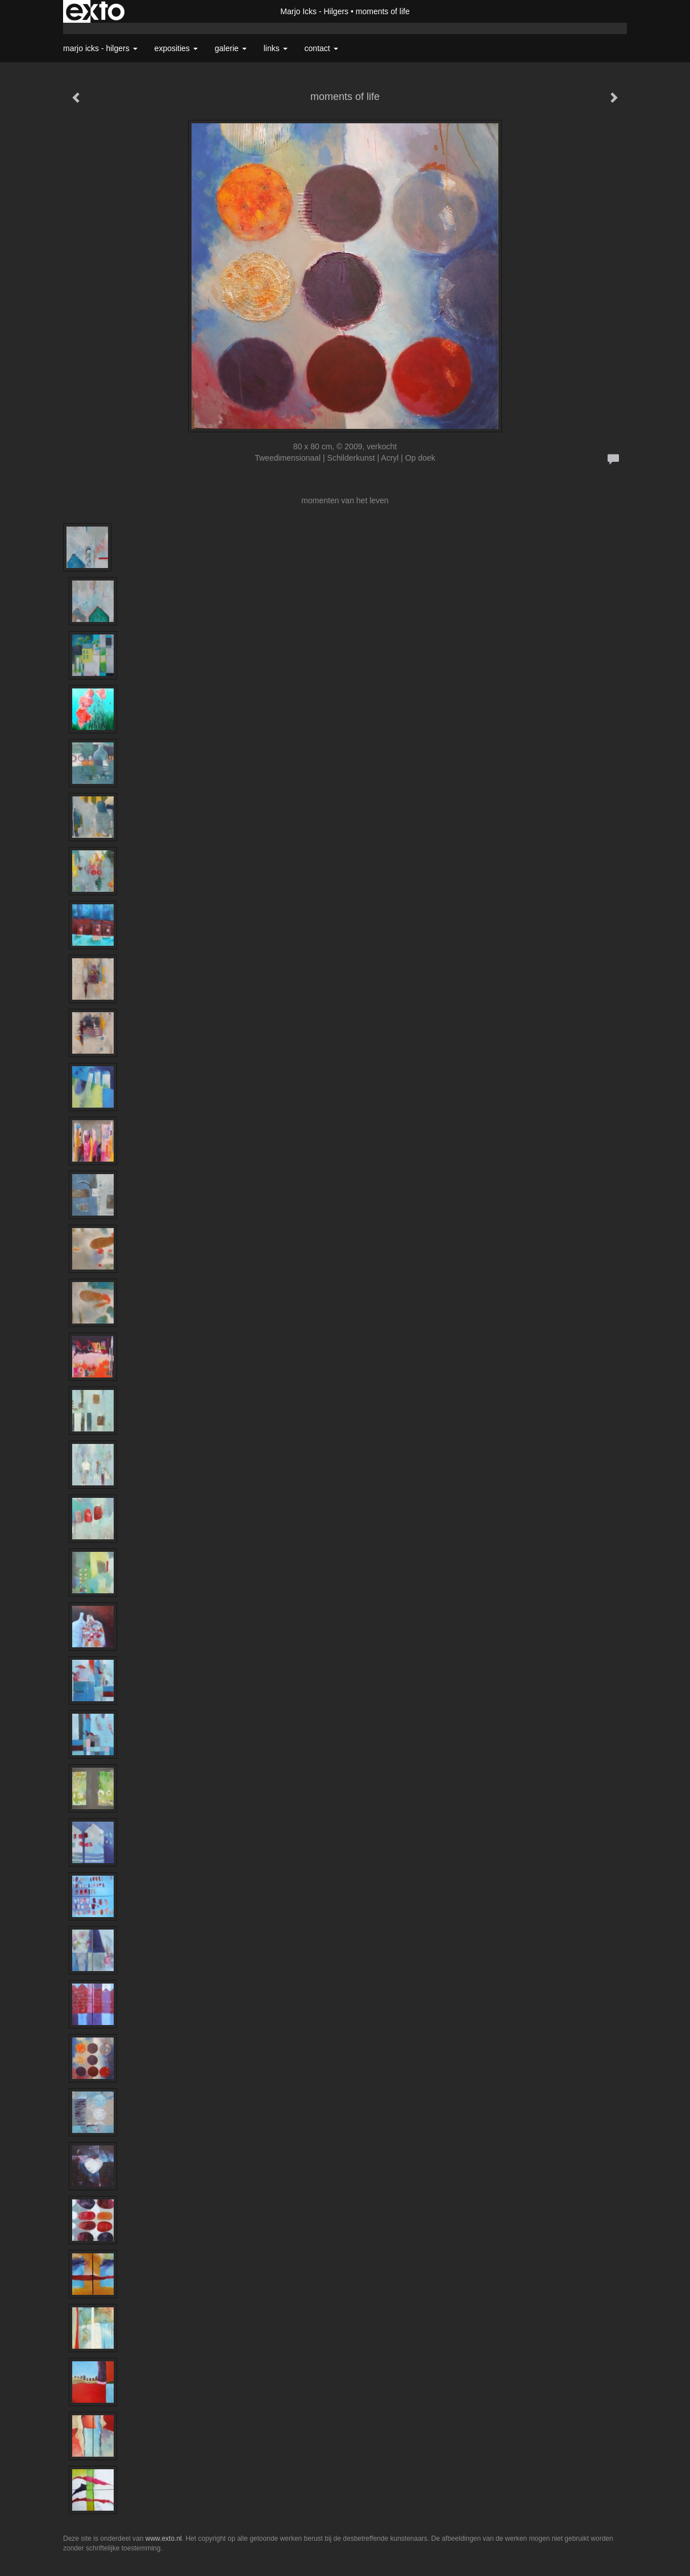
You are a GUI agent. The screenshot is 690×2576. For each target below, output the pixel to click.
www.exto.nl (164, 2538)
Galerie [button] (231, 48)
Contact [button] (321, 48)
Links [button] (276, 48)
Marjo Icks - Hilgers (314, 11)
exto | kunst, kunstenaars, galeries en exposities (95, 11)
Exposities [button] (176, 48)
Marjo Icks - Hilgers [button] (100, 48)
